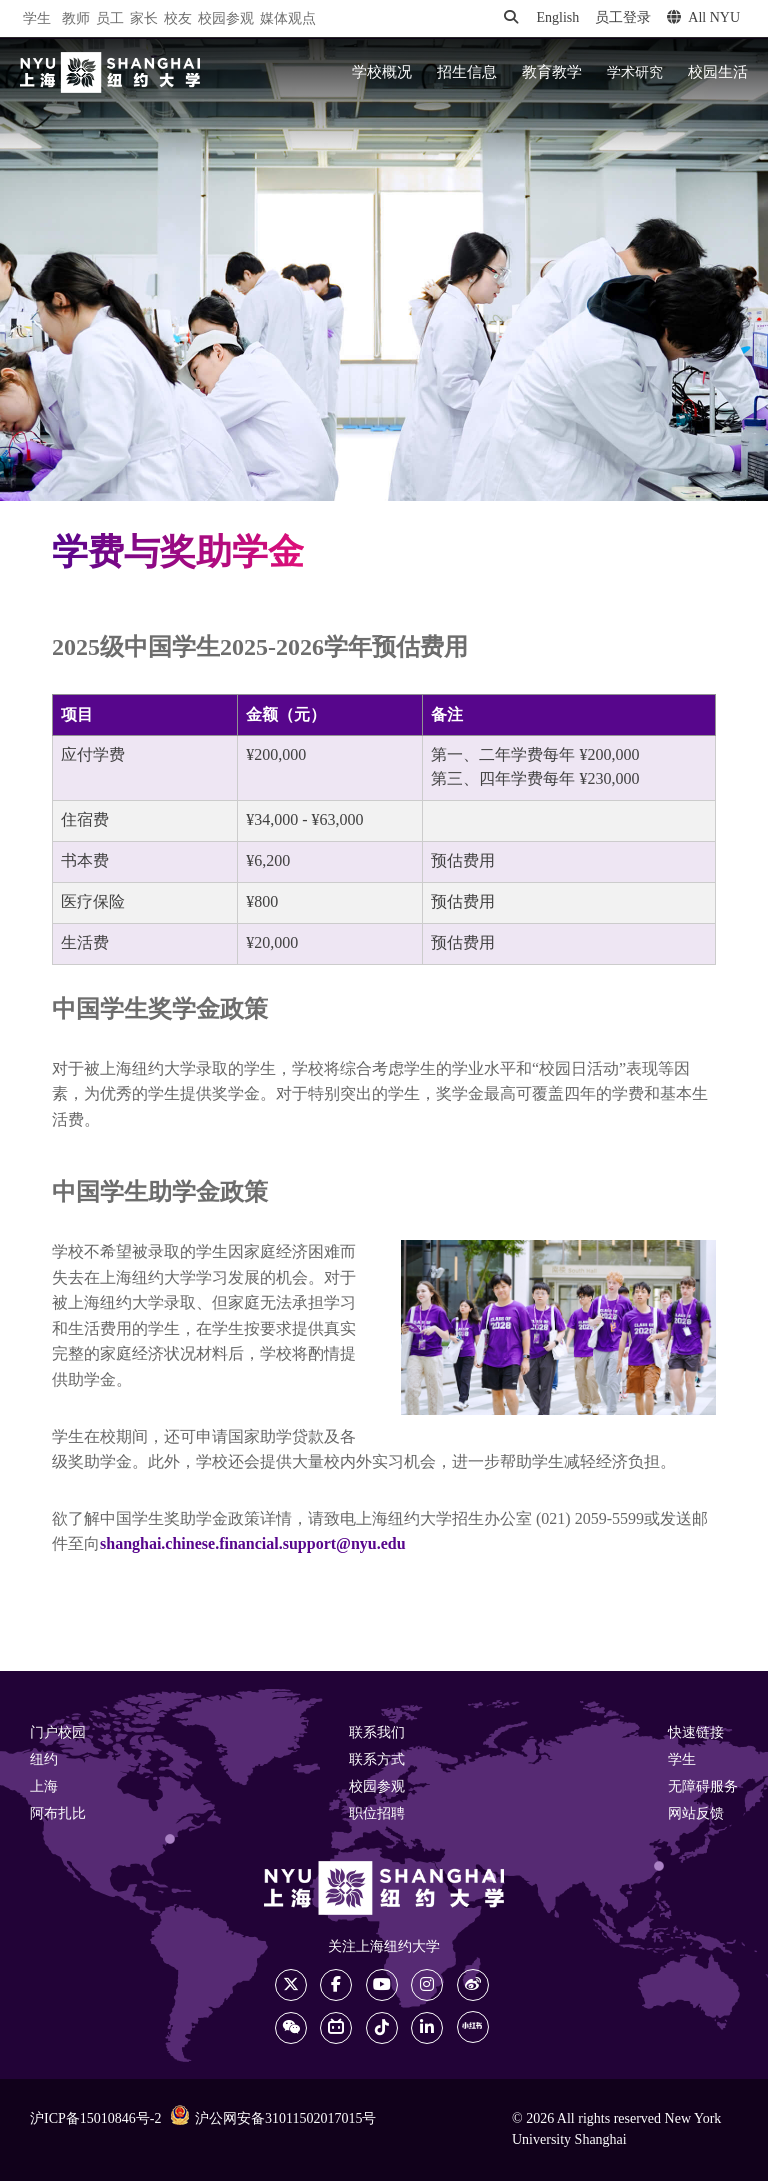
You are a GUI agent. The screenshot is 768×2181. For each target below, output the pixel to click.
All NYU (703, 18)
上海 (44, 1787)
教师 (76, 19)
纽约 (44, 1760)
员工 (110, 19)
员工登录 (623, 18)
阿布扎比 (58, 1814)
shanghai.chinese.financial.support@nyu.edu (253, 1544)
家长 (144, 19)
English (557, 18)
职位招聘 (377, 1814)
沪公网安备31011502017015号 (273, 2118)
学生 (37, 19)
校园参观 (226, 19)
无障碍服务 (703, 1787)
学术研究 (635, 73)
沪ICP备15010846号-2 (95, 2119)
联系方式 (377, 1760)
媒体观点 (288, 19)
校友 (178, 19)
